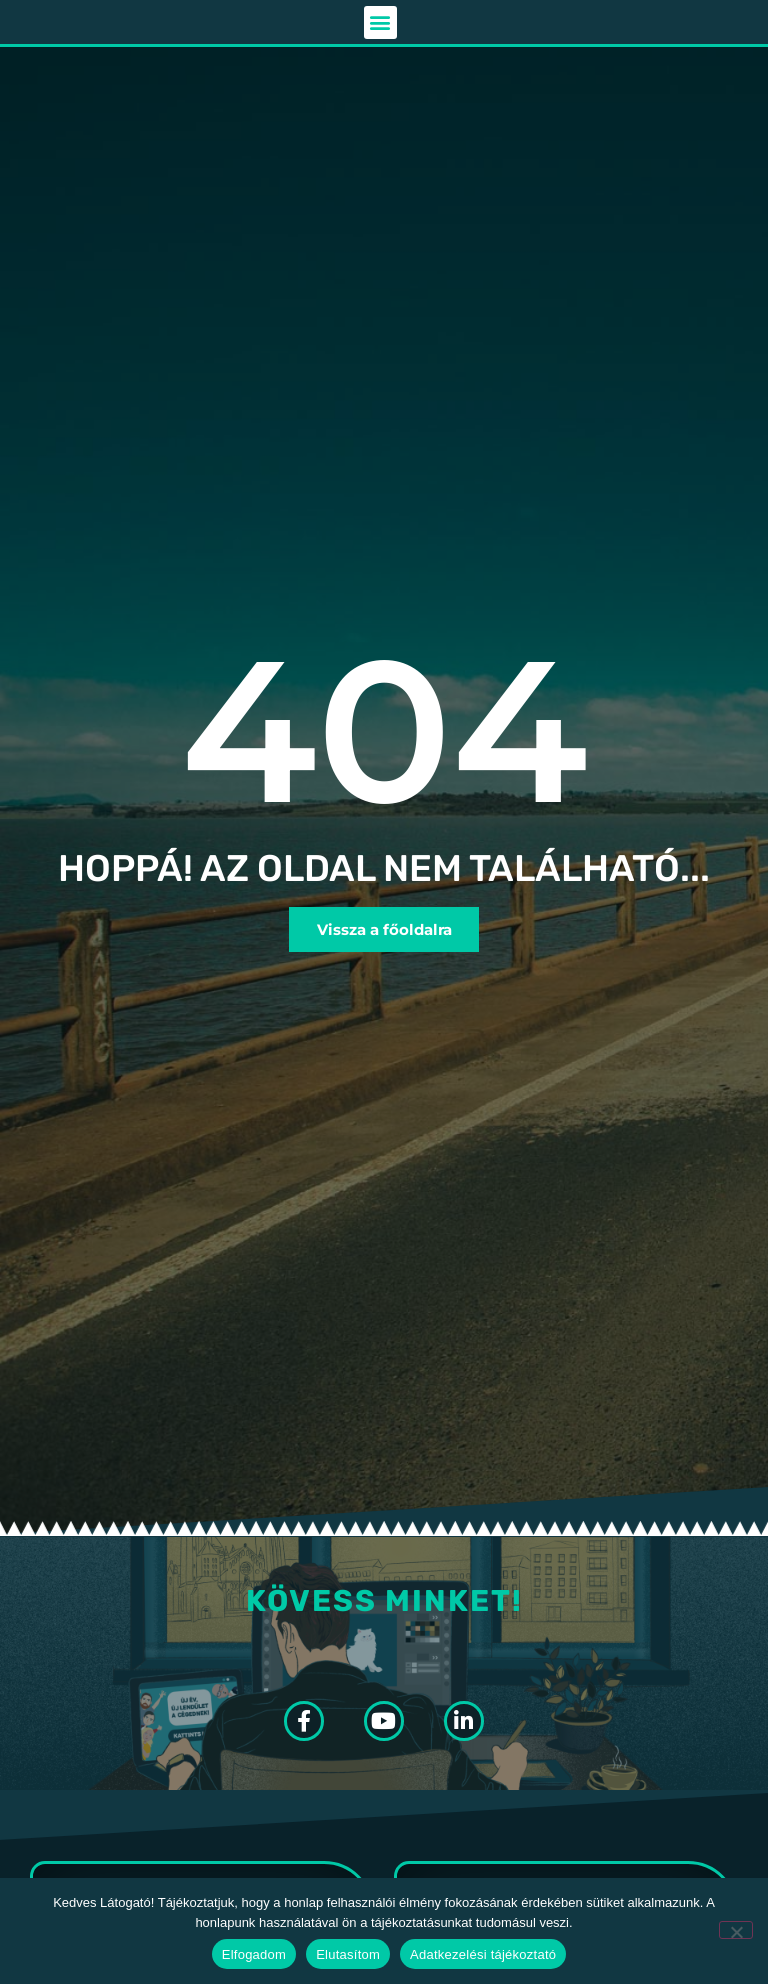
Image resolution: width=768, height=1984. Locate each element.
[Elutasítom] (736, 1930)
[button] (380, 24)
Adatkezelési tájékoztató (483, 1954)
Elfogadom (254, 1954)
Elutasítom (348, 1954)
